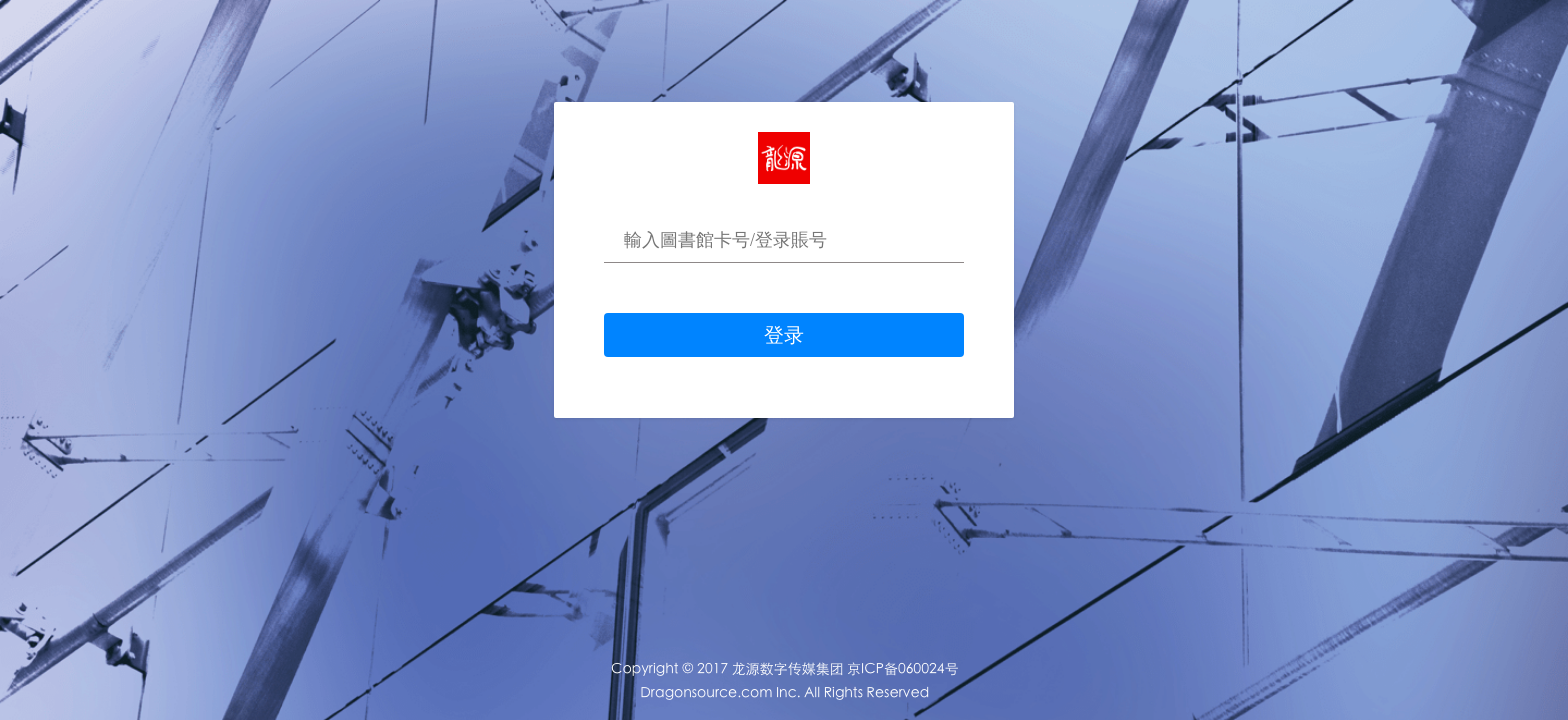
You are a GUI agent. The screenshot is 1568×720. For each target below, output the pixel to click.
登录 (784, 335)
